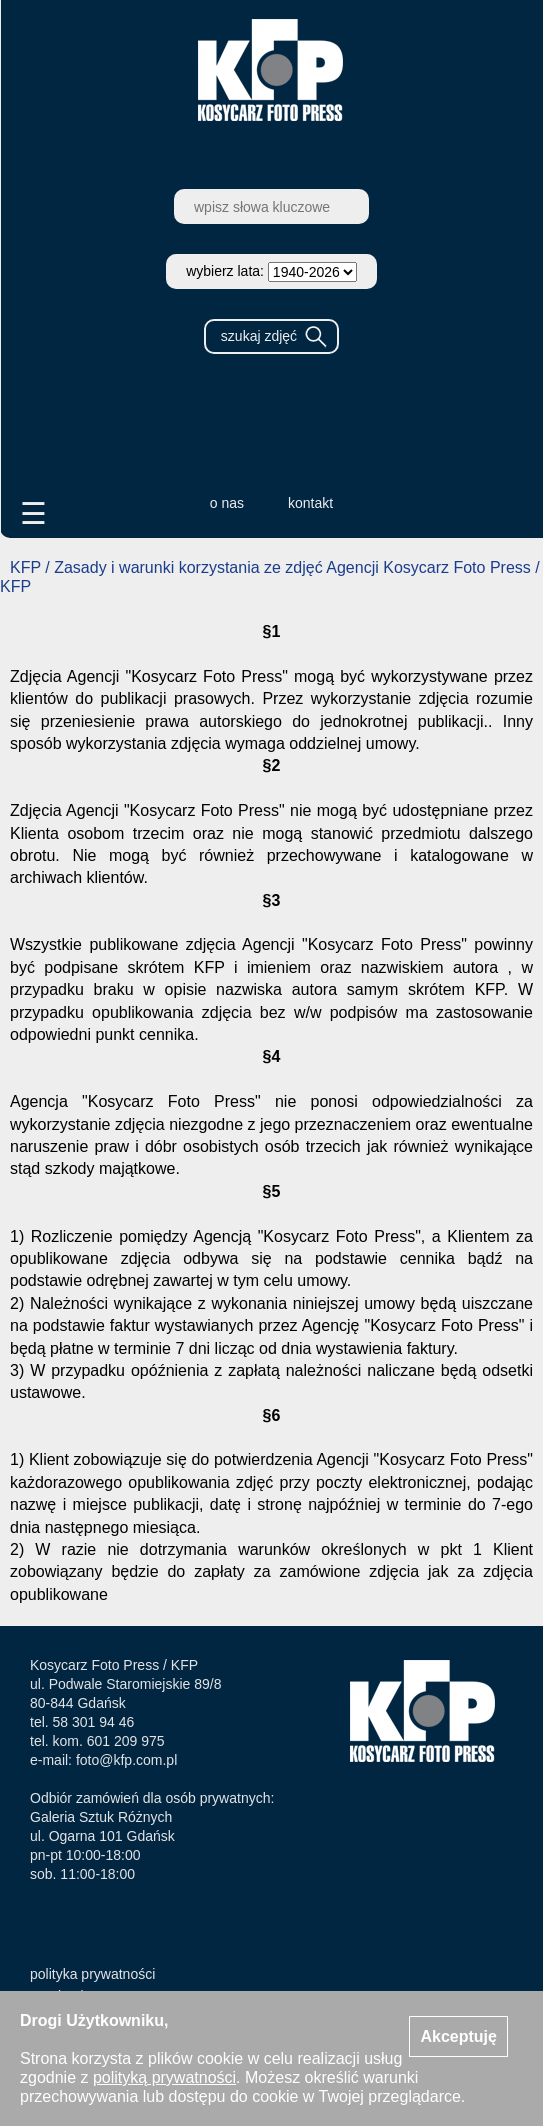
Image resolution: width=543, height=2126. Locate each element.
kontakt (310, 503)
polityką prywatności (164, 2077)
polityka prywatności (92, 1974)
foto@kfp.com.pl (126, 1760)
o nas (227, 503)
